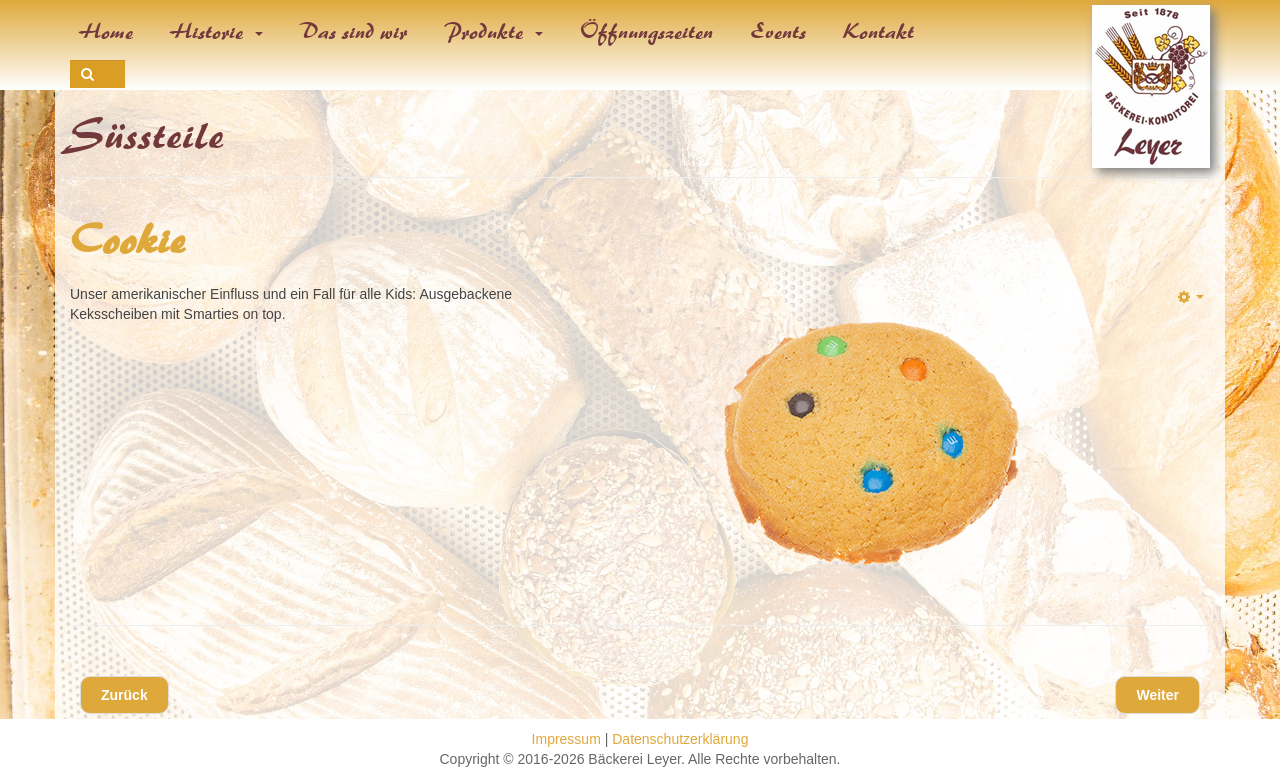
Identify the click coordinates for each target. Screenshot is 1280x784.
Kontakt (879, 32)
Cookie (128, 241)
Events (779, 32)
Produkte (494, 32)
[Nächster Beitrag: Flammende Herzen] (1157, 695)
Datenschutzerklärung (680, 739)
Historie (217, 32)
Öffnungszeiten (647, 32)
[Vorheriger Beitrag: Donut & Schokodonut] (124, 695)
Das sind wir (354, 32)
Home (107, 32)
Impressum (566, 739)
